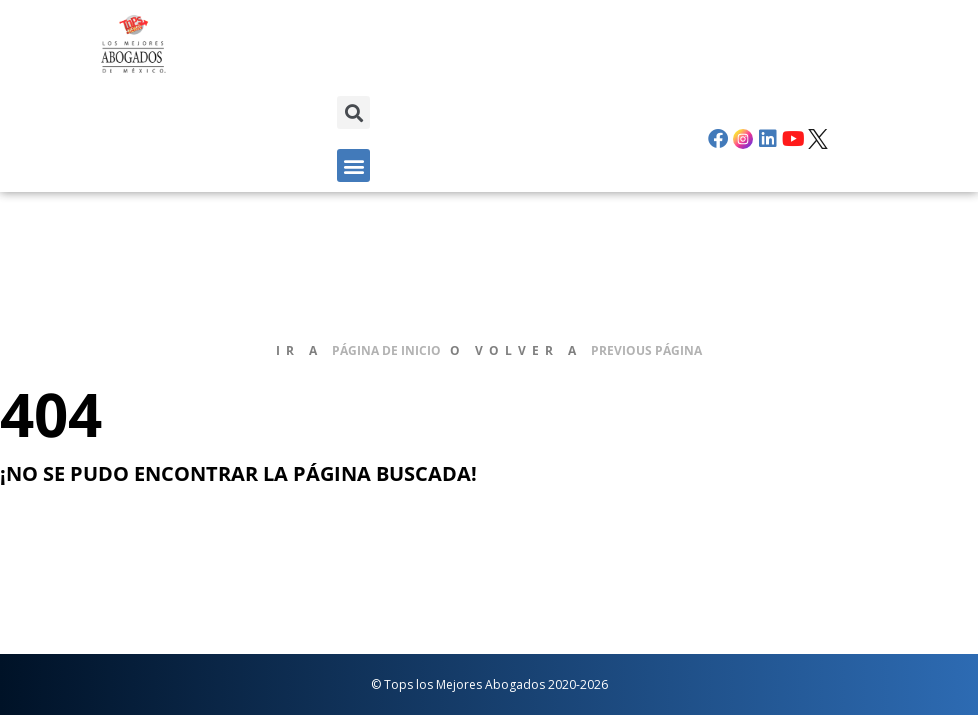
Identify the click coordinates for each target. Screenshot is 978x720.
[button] (353, 112)
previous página (646, 350)
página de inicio (386, 350)
